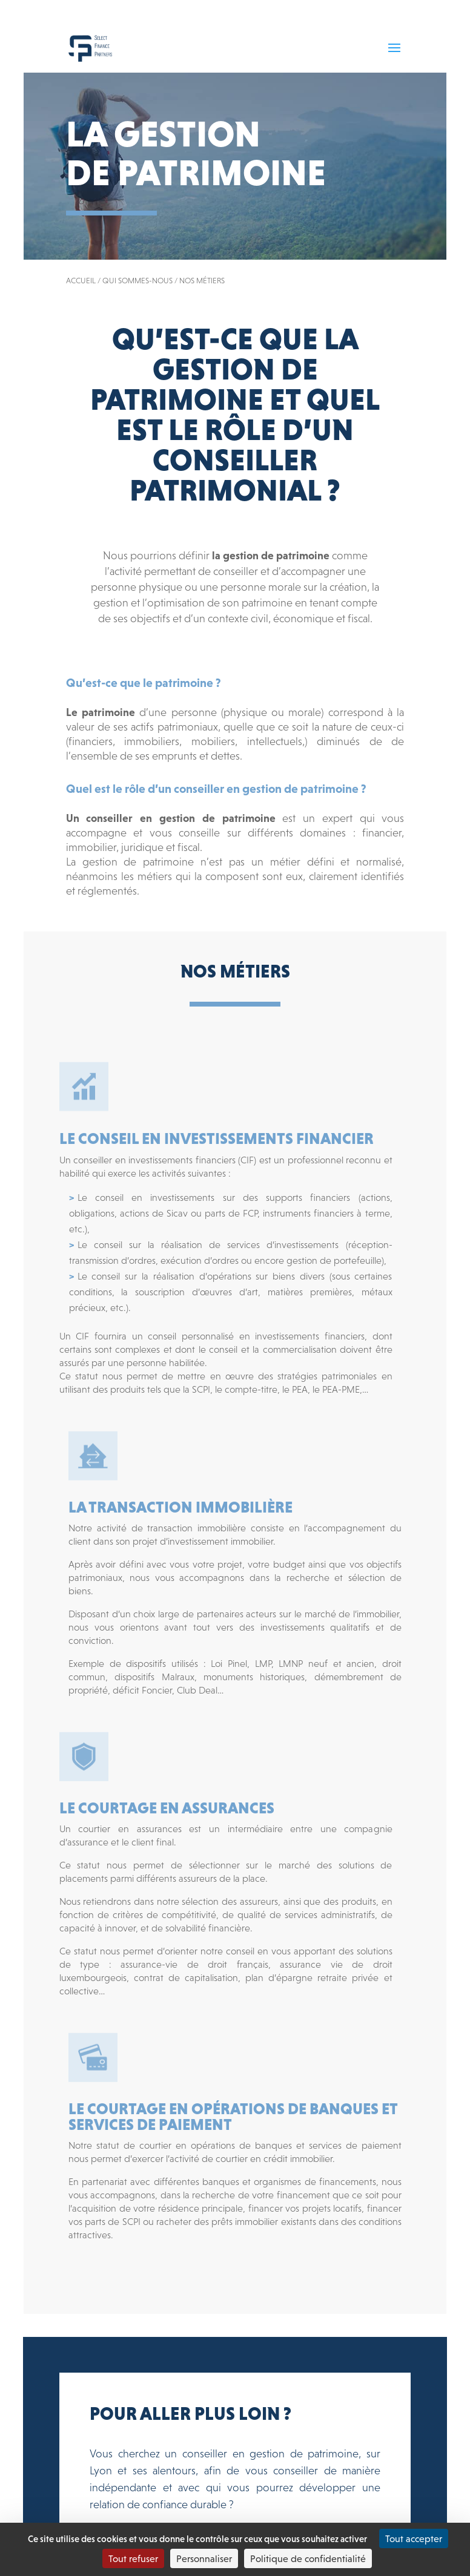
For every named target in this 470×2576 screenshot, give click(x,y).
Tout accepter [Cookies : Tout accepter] (413, 2538)
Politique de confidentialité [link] (308, 2558)
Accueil (81, 280)
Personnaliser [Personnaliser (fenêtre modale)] (204, 2558)
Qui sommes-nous (137, 280)
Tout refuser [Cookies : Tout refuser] (133, 2558)
